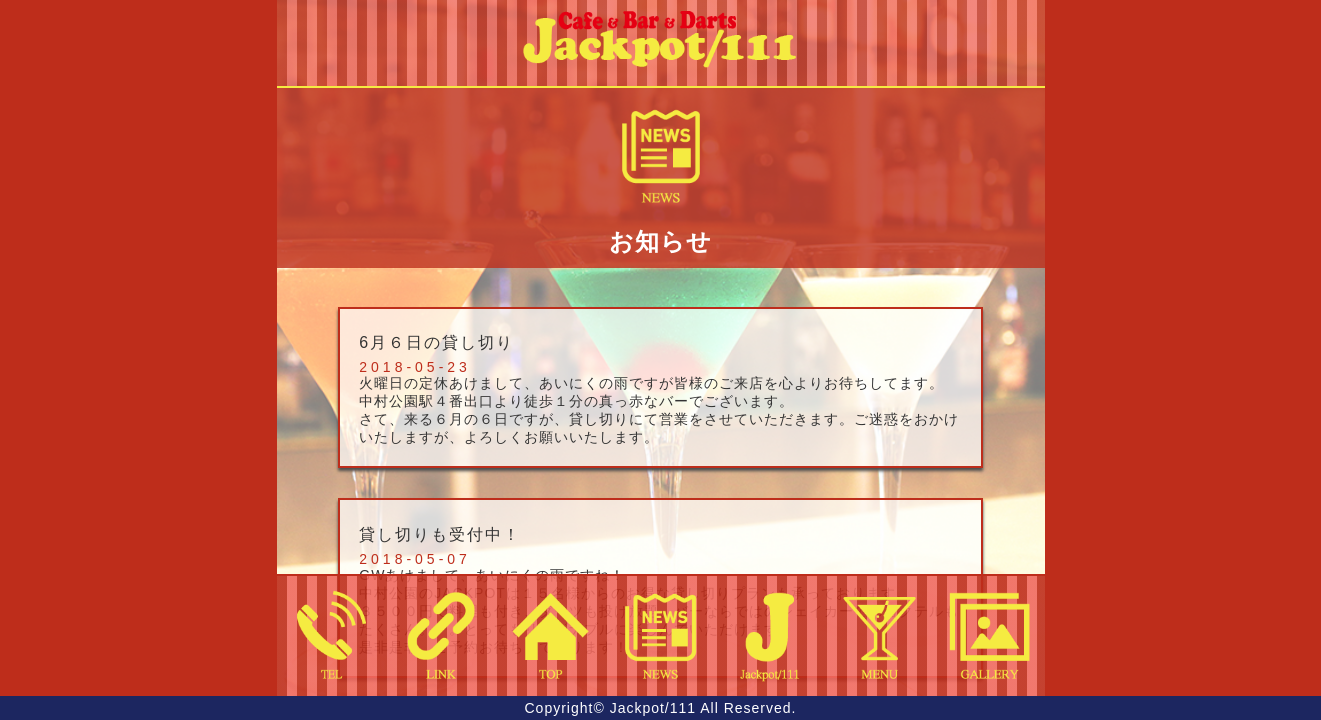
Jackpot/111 (653, 708)
